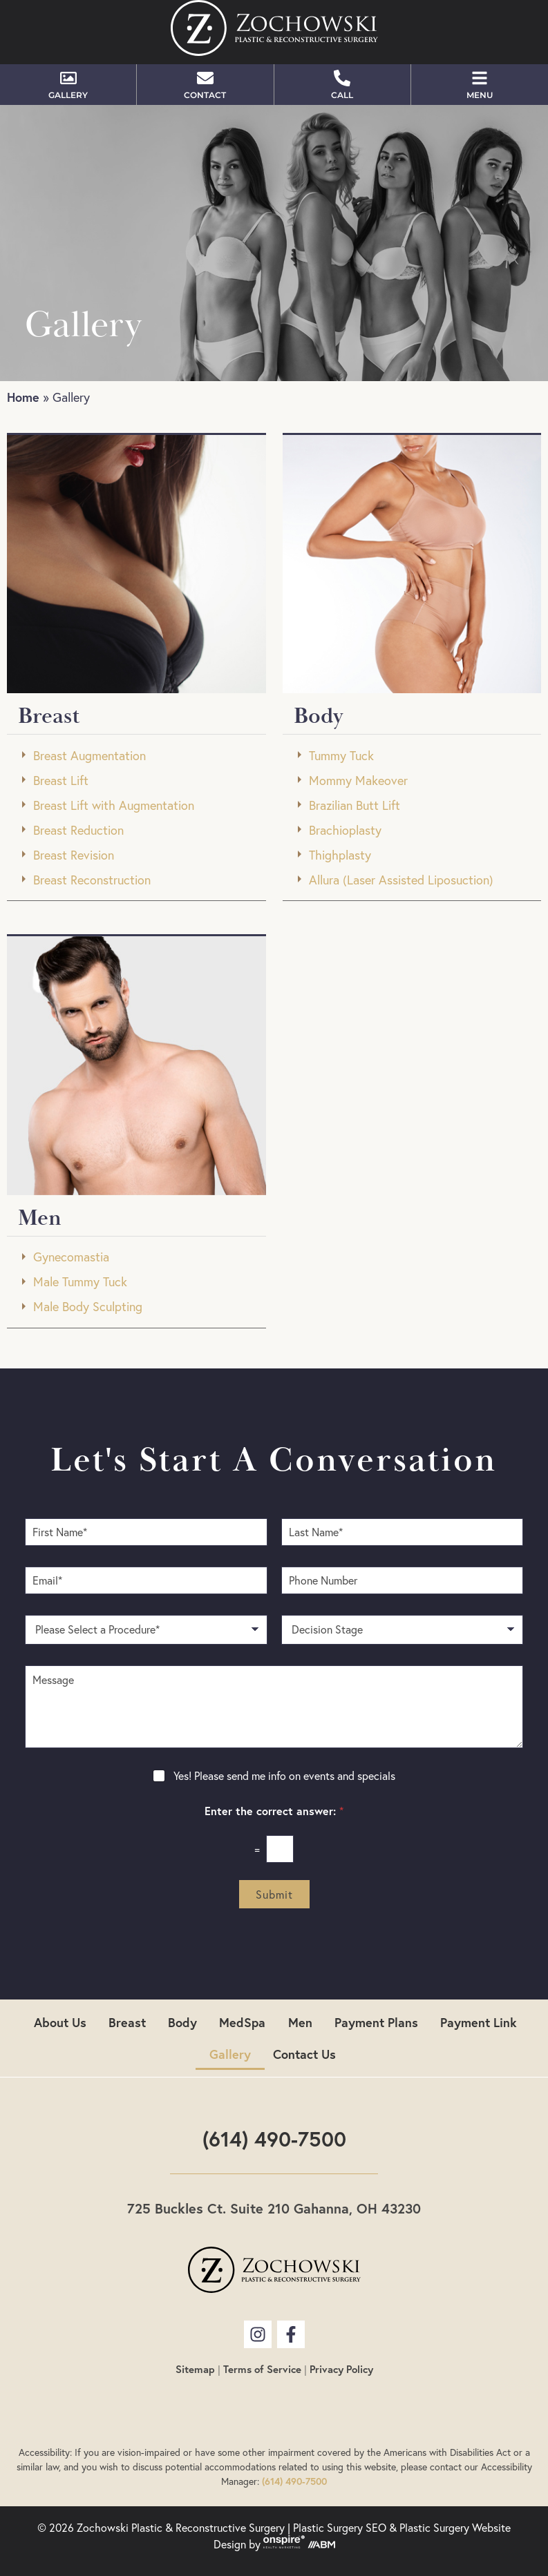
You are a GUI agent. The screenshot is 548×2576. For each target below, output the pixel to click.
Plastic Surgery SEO (339, 2528)
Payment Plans (376, 2022)
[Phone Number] (402, 1580)
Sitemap (195, 2369)
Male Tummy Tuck (80, 1282)
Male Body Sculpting (87, 1307)
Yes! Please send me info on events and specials (284, 1776)
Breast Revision (73, 855)
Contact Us (304, 2054)
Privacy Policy (341, 2369)
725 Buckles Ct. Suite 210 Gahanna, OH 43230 (274, 2208)
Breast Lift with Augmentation (113, 805)
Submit (274, 1894)
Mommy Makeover (358, 780)
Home (23, 397)
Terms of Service (262, 2369)
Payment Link (478, 2022)
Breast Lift (60, 780)
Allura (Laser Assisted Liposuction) (401, 880)
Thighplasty (340, 855)
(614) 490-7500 (274, 2138)
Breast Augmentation (89, 756)
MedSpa (243, 2022)
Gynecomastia (71, 1257)
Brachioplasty (345, 830)
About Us (61, 2022)
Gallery (230, 2054)
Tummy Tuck (341, 756)
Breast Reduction (78, 830)
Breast (128, 2022)
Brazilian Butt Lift (354, 805)
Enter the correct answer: (274, 1811)
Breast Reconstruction (92, 880)
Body (183, 2022)
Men (300, 2022)
